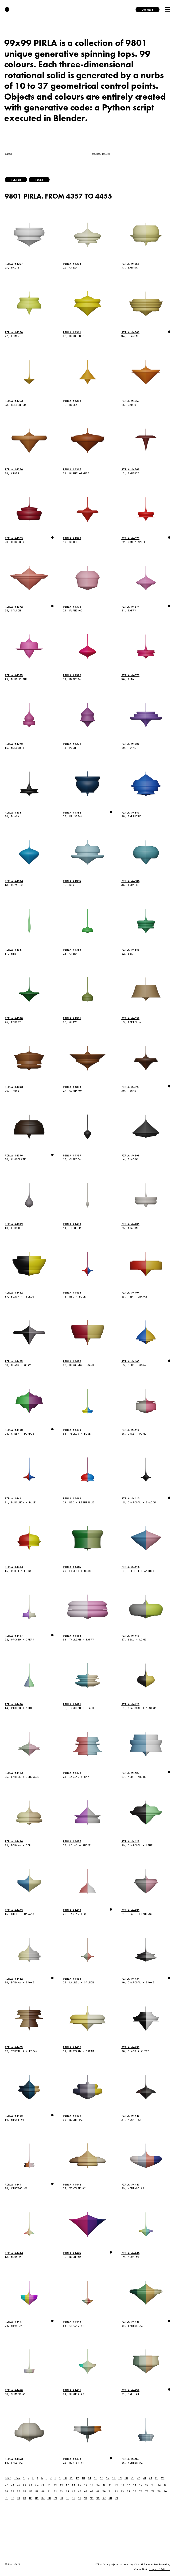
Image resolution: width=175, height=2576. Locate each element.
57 (24, 2491)
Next (8, 2478)
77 (146, 2491)
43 (104, 2484)
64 (67, 2491)
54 (6, 2491)
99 (116, 2498)
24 (150, 2478)
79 (159, 2491)
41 (91, 2484)
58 (30, 2491)
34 (49, 2484)
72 (116, 2491)
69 (98, 2491)
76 (140, 2491)
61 (49, 2491)
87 (43, 2498)
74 (128, 2491)
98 (110, 2498)
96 (98, 2498)
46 (122, 2484)
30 (24, 2484)
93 (79, 2498)
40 (85, 2484)
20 (126, 2478)
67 (85, 2491)
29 (18, 2484)
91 (67, 2498)
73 (122, 2491)
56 (18, 2491)
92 (73, 2498)
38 (73, 2484)
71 (110, 2491)
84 (24, 2498)
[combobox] (44, 159)
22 (138, 2478)
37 (67, 2484)
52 (159, 2484)
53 (165, 2484)
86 (37, 2498)
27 (6, 2484)
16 (101, 2478)
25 (156, 2478)
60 (43, 2491)
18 (114, 2478)
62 (55, 2491)
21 (132, 2478)
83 (18, 2498)
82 (12, 2498)
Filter (16, 179)
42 (98, 2484)
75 (134, 2491)
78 (153, 2491)
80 (165, 2491)
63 (61, 2491)
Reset (39, 179)
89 (55, 2498)
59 (37, 2491)
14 (89, 2478)
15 (95, 2478)
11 (71, 2478)
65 (73, 2491)
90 (61, 2498)
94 (85, 2498)
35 (55, 2484)
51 (153, 2484)
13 (83, 2478)
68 (91, 2491)
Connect (147, 9)
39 (79, 2484)
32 (37, 2484)
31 (30, 2484)
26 (162, 2478)
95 (91, 2498)
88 (49, 2498)
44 (110, 2484)
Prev (17, 2478)
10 (65, 2478)
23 (144, 2478)
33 (43, 2484)
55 (12, 2491)
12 (77, 2478)
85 (30, 2498)
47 (128, 2484)
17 (107, 2478)
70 (104, 2491)
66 (79, 2491)
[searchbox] (7, 159)
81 (6, 2498)
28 (12, 2484)
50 (146, 2484)
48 (134, 2484)
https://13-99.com (159, 2569)
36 (61, 2484)
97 (104, 2498)
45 (116, 2484)
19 (120, 2478)
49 (140, 2484)
